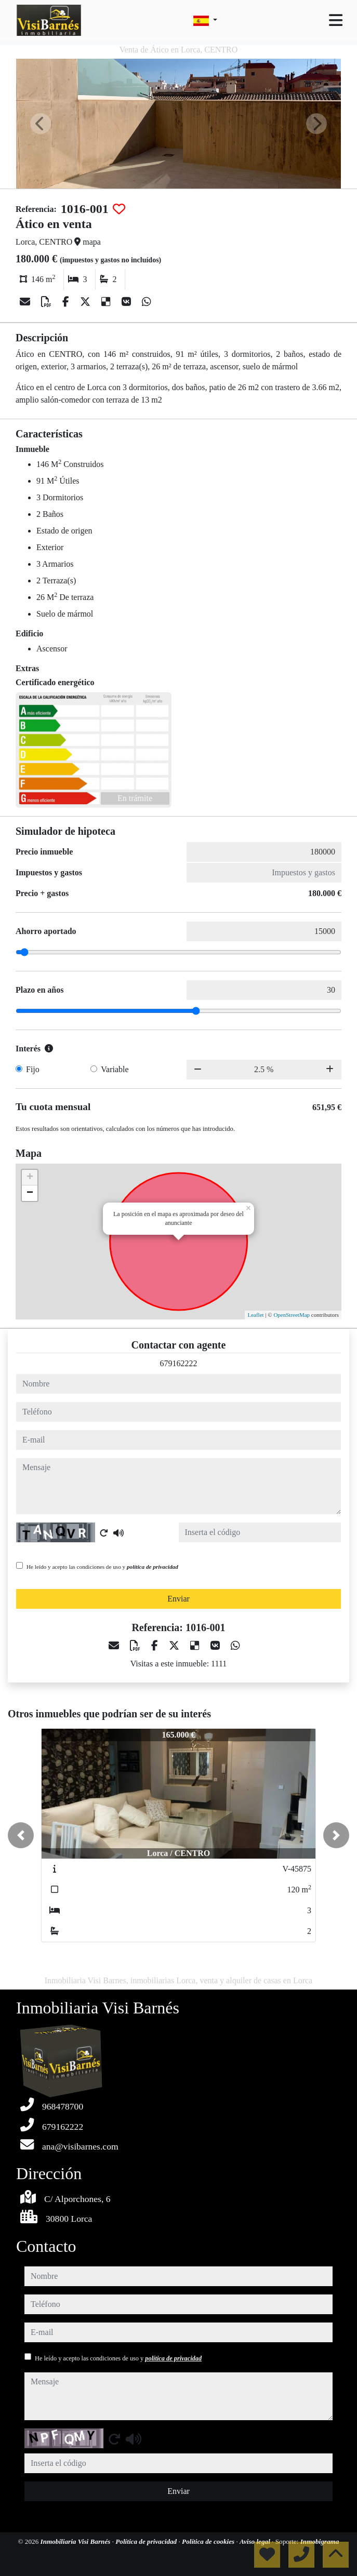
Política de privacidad (146, 2541)
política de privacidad (152, 1567)
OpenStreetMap (291, 1315)
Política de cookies (209, 2541)
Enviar (178, 1598)
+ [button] (30, 1177)
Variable (114, 1069)
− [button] (30, 1193)
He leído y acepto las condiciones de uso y (102, 1567)
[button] (21, 1835)
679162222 (178, 1363)
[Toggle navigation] (336, 20)
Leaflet (255, 1315)
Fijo (32, 1069)
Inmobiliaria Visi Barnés (76, 2541)
